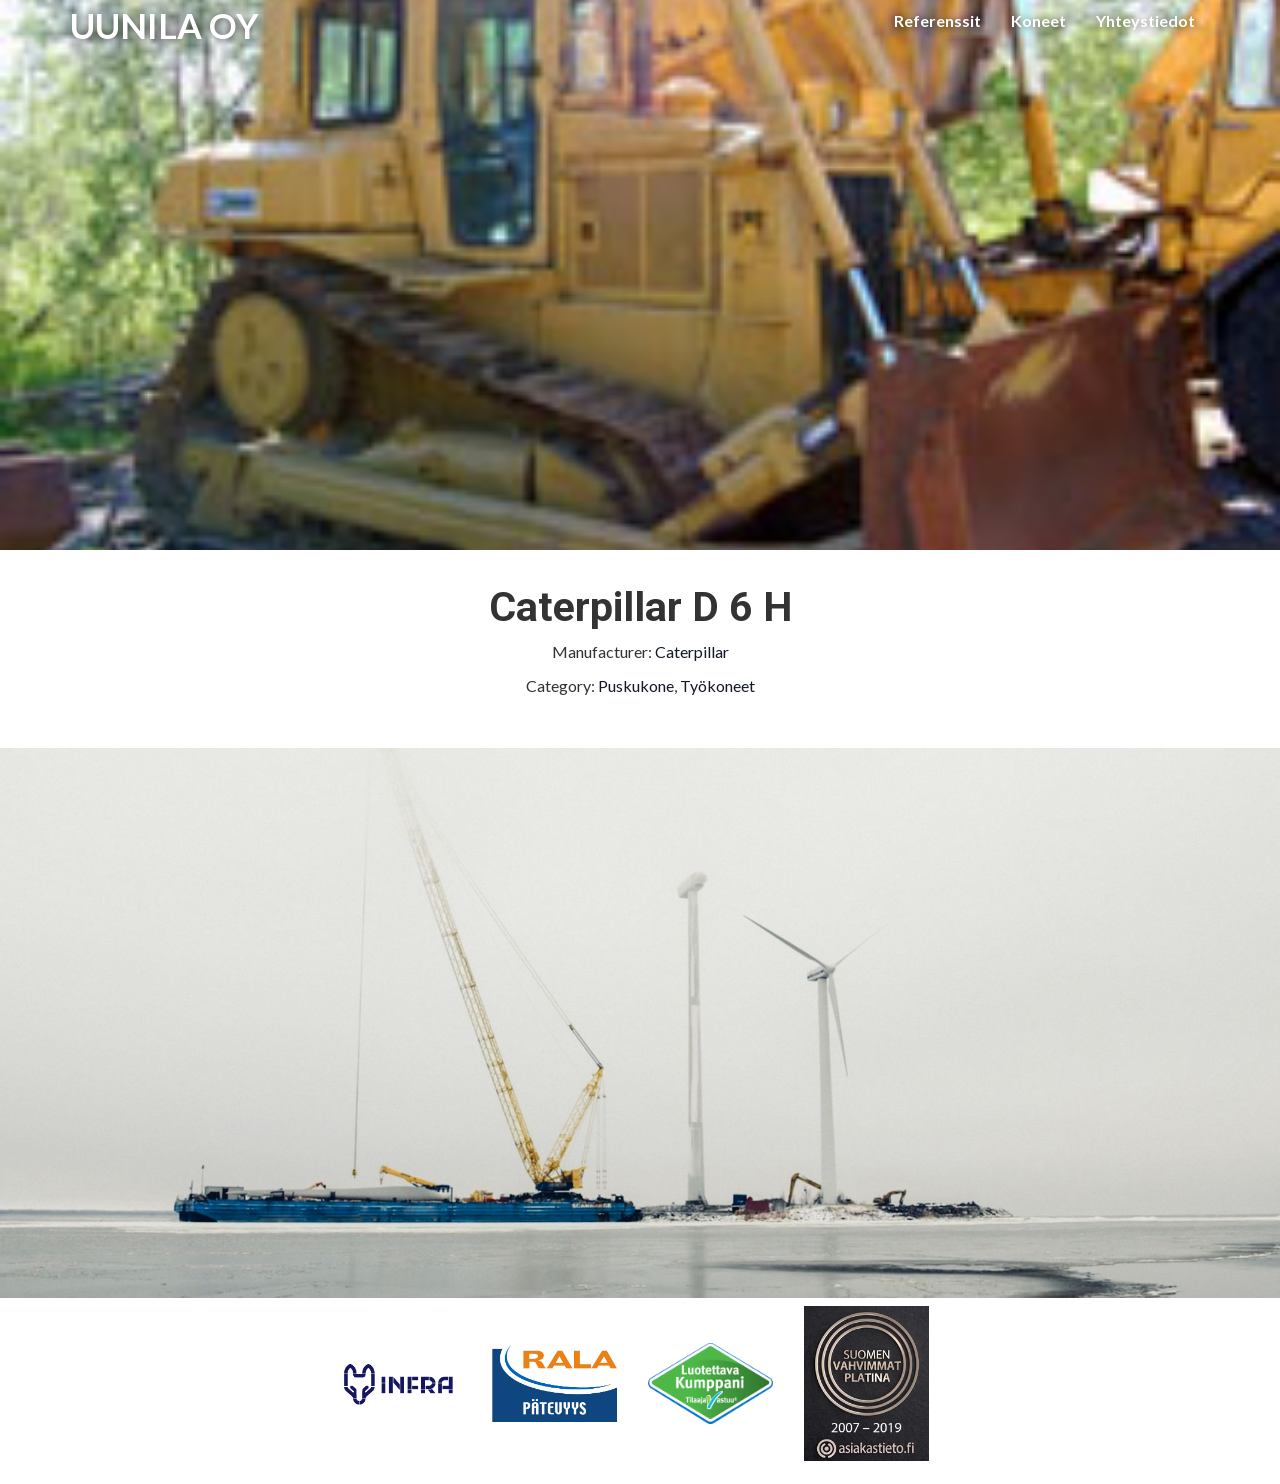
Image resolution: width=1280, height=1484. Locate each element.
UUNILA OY (164, 25)
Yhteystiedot (1145, 20)
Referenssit (937, 20)
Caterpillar (692, 651)
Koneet (1038, 20)
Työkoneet (717, 685)
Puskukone (636, 685)
